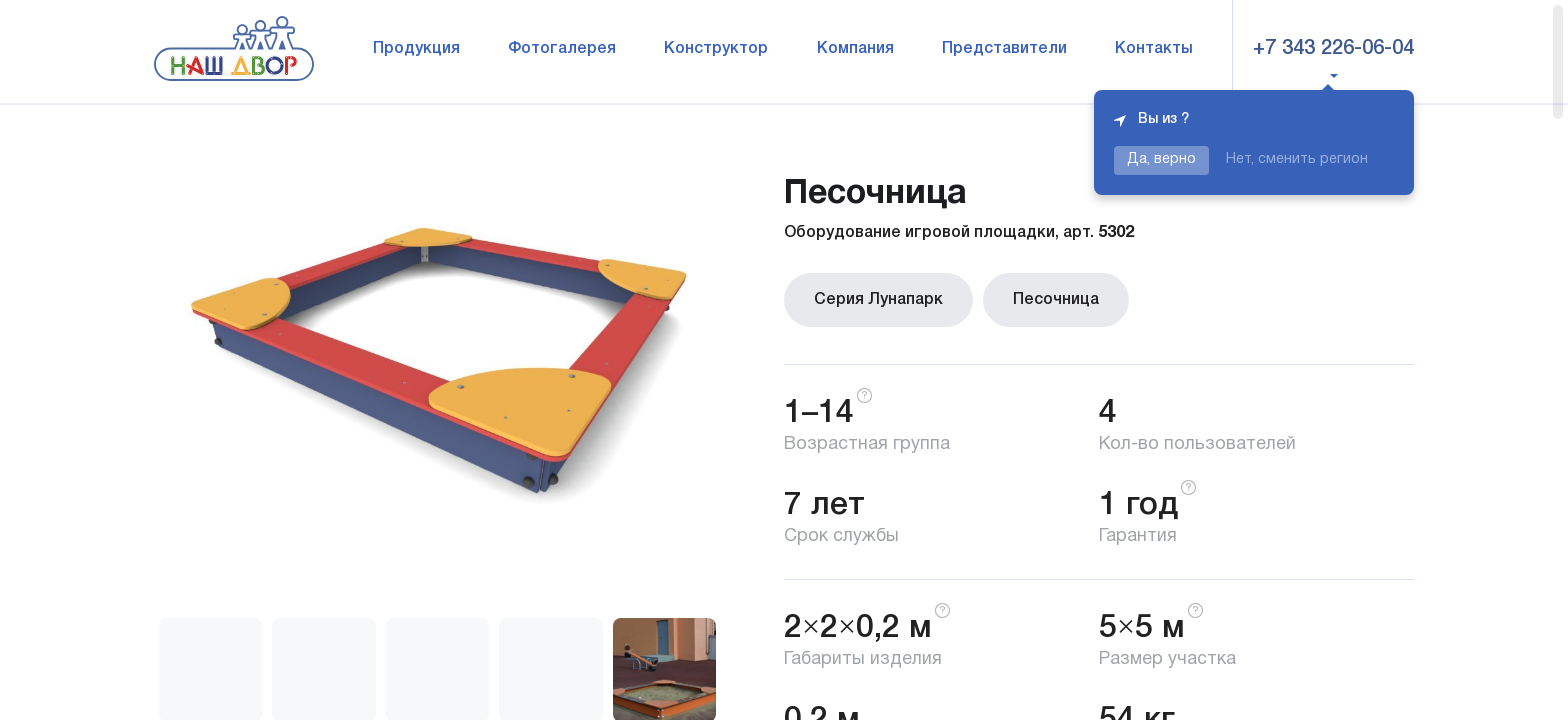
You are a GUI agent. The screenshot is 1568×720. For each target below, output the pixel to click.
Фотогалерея (562, 49)
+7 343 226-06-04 (1333, 49)
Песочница (1056, 300)
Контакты (1154, 49)
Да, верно (1161, 159)
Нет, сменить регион (1297, 159)
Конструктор (716, 49)
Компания (855, 49)
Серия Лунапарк (878, 300)
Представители (1004, 49)
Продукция (416, 49)
